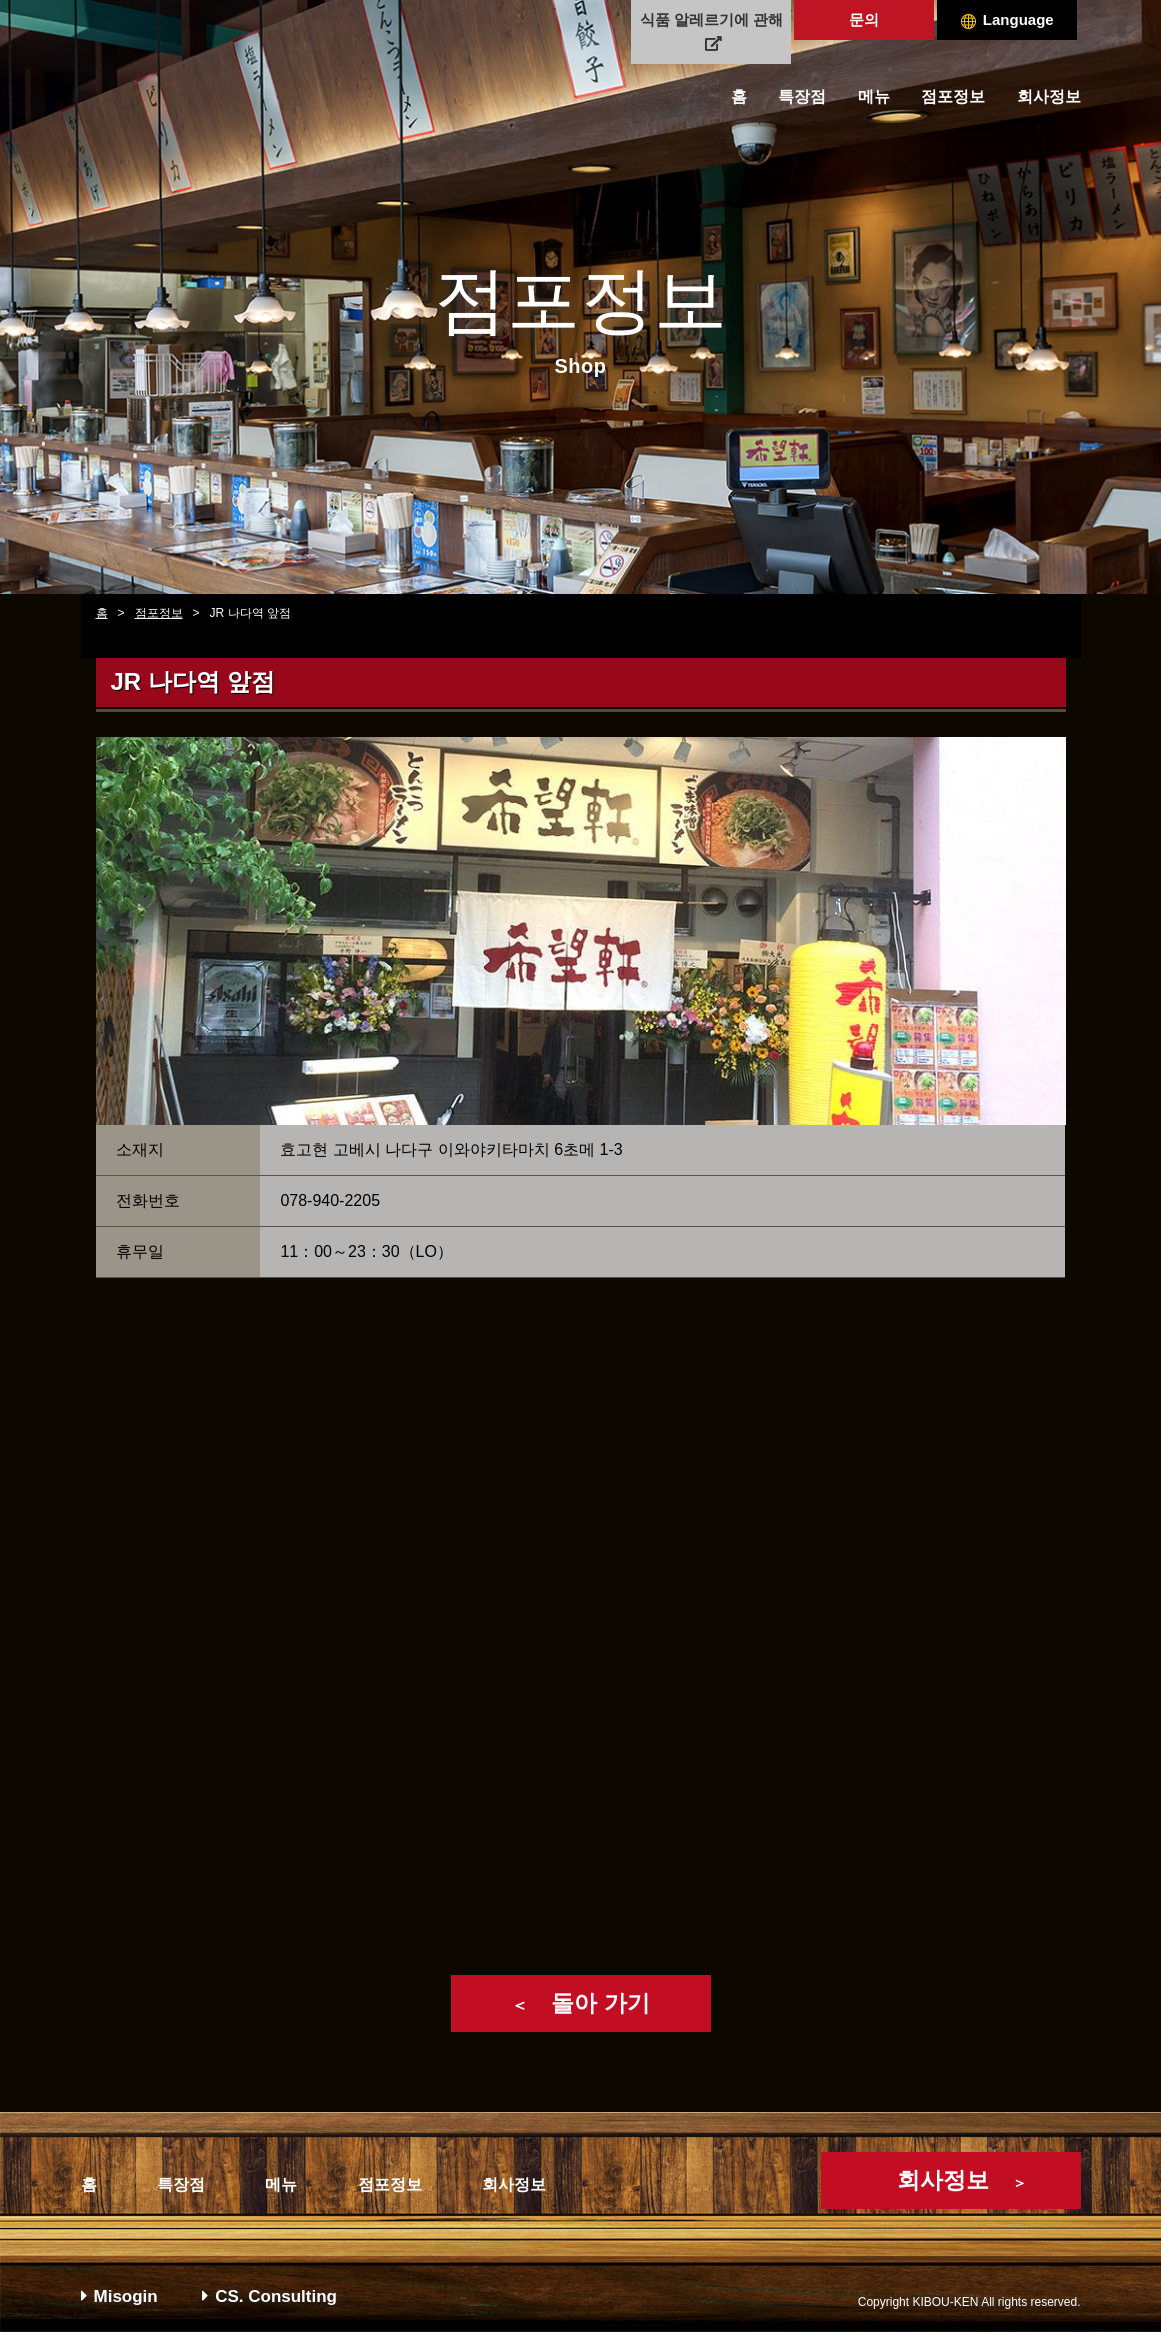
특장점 (802, 96)
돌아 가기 (580, 2003)
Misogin (119, 2296)
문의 (864, 19)
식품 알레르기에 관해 (711, 31)
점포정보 (953, 96)
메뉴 (874, 96)
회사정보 (1049, 96)
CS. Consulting (269, 2296)
